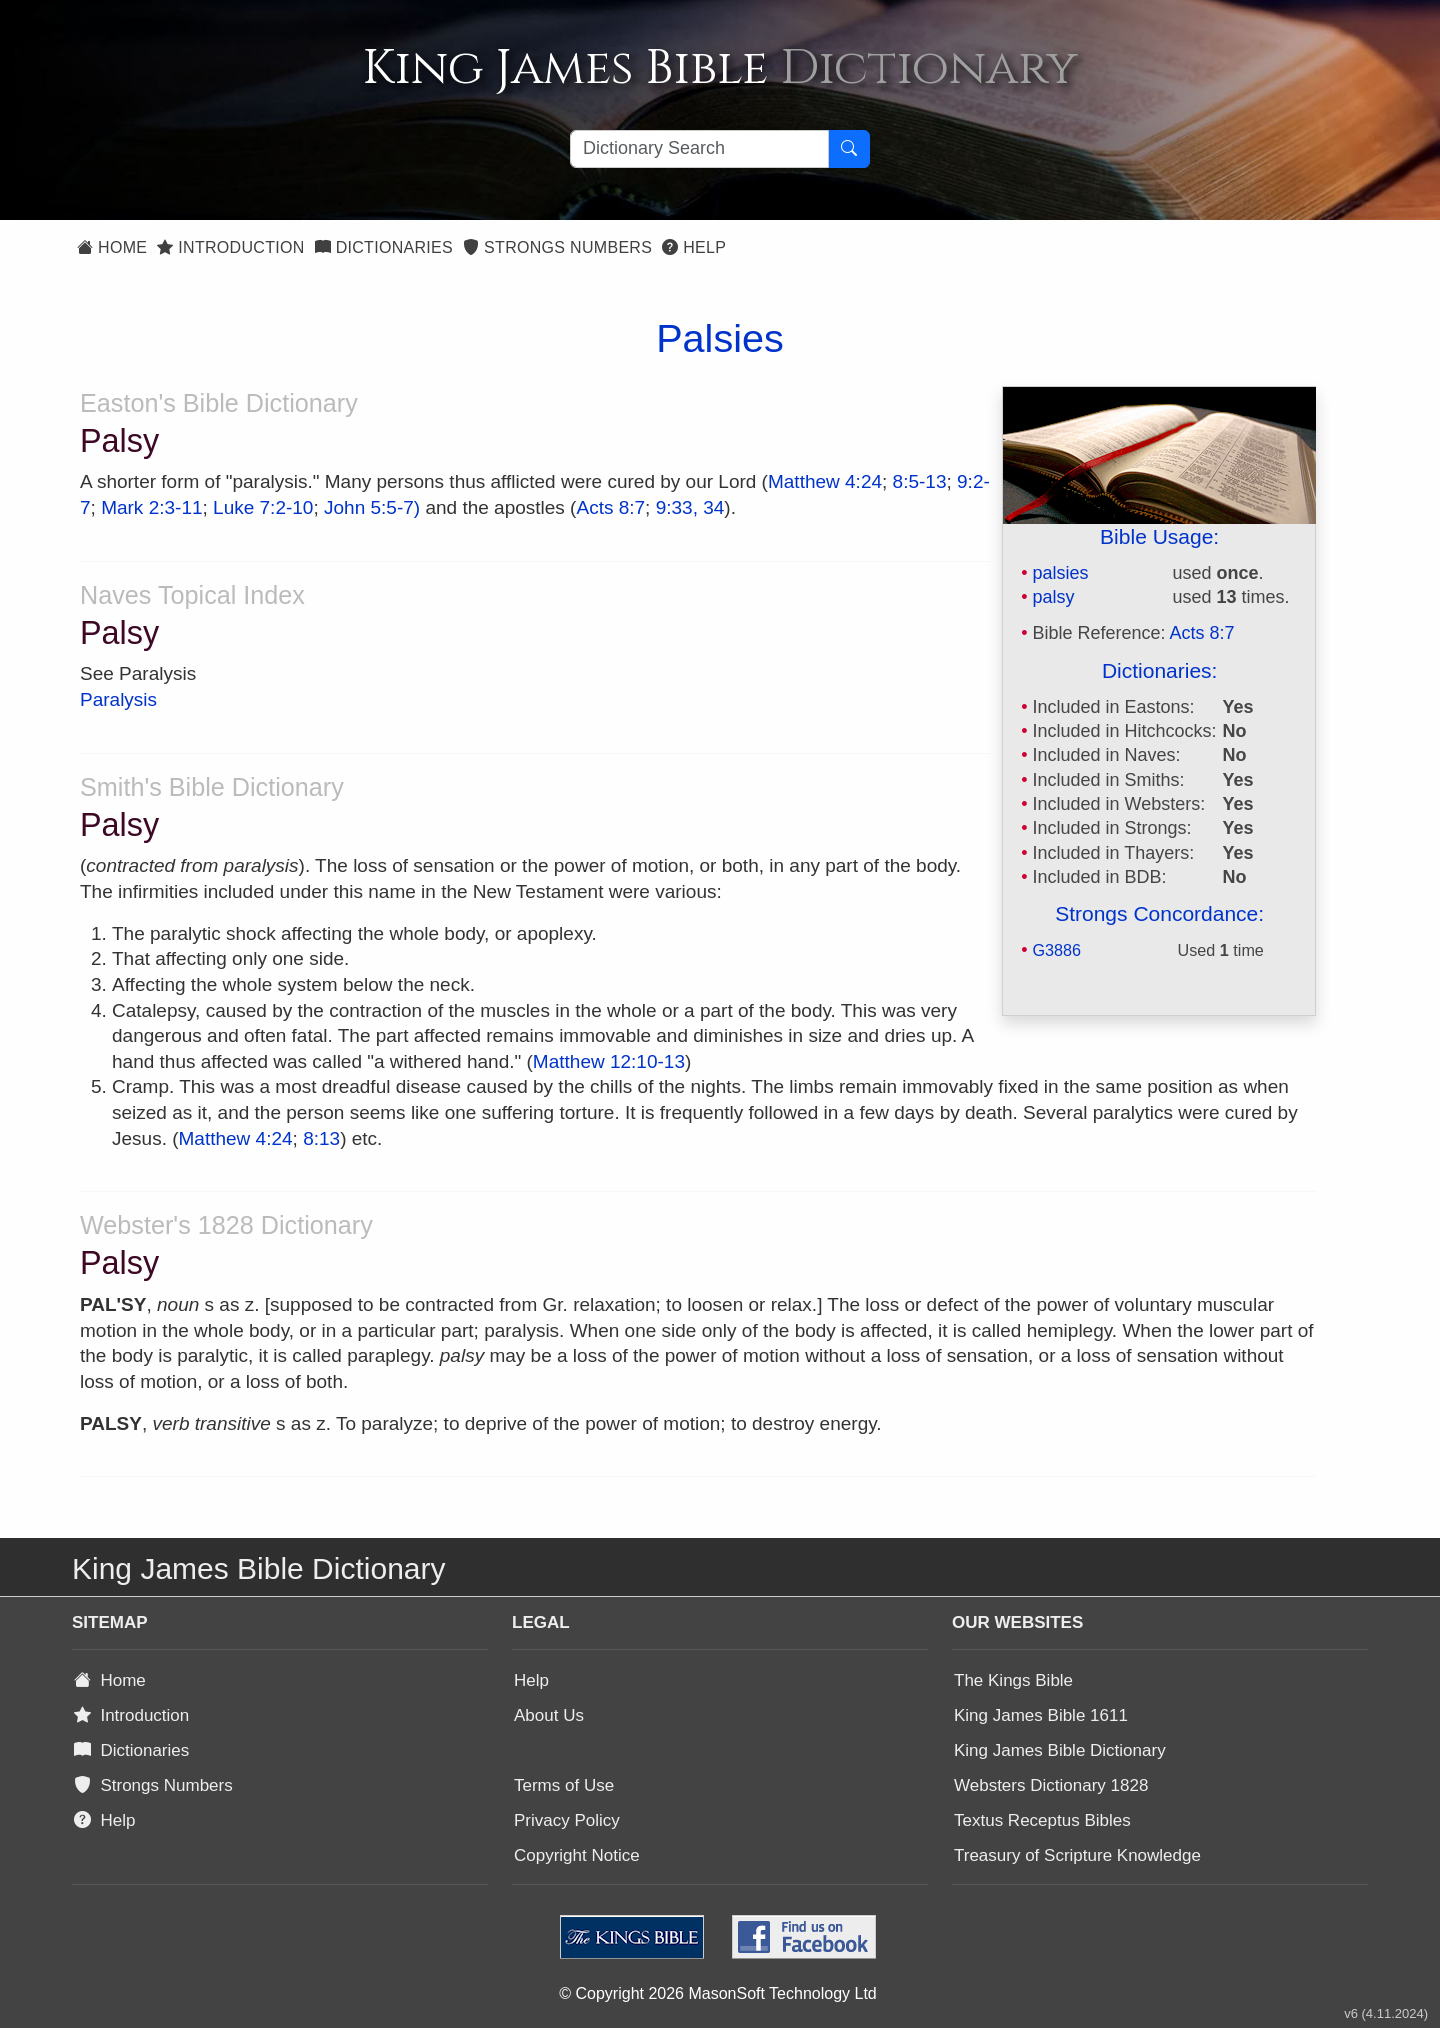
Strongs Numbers (557, 247)
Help (694, 247)
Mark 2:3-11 (151, 507)
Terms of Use (564, 1785)
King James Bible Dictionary (1060, 1750)
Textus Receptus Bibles (1042, 1820)
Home (112, 247)
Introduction (230, 247)
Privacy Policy (567, 1820)
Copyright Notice (577, 1855)
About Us (549, 1715)
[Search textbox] (699, 149)
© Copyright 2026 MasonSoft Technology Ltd (717, 1993)
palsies (1060, 573)
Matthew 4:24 (825, 481)
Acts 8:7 (1202, 633)
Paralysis (118, 699)
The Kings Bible (1013, 1680)
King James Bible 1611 (1041, 1715)
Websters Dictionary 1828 (1051, 1785)
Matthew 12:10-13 (609, 1061)
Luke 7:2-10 (263, 507)
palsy (1053, 597)
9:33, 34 (690, 507)
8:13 (321, 1138)
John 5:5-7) (372, 507)
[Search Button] (849, 149)
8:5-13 (920, 481)
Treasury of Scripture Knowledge (1077, 1855)
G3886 (1056, 950)
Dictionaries (384, 247)
